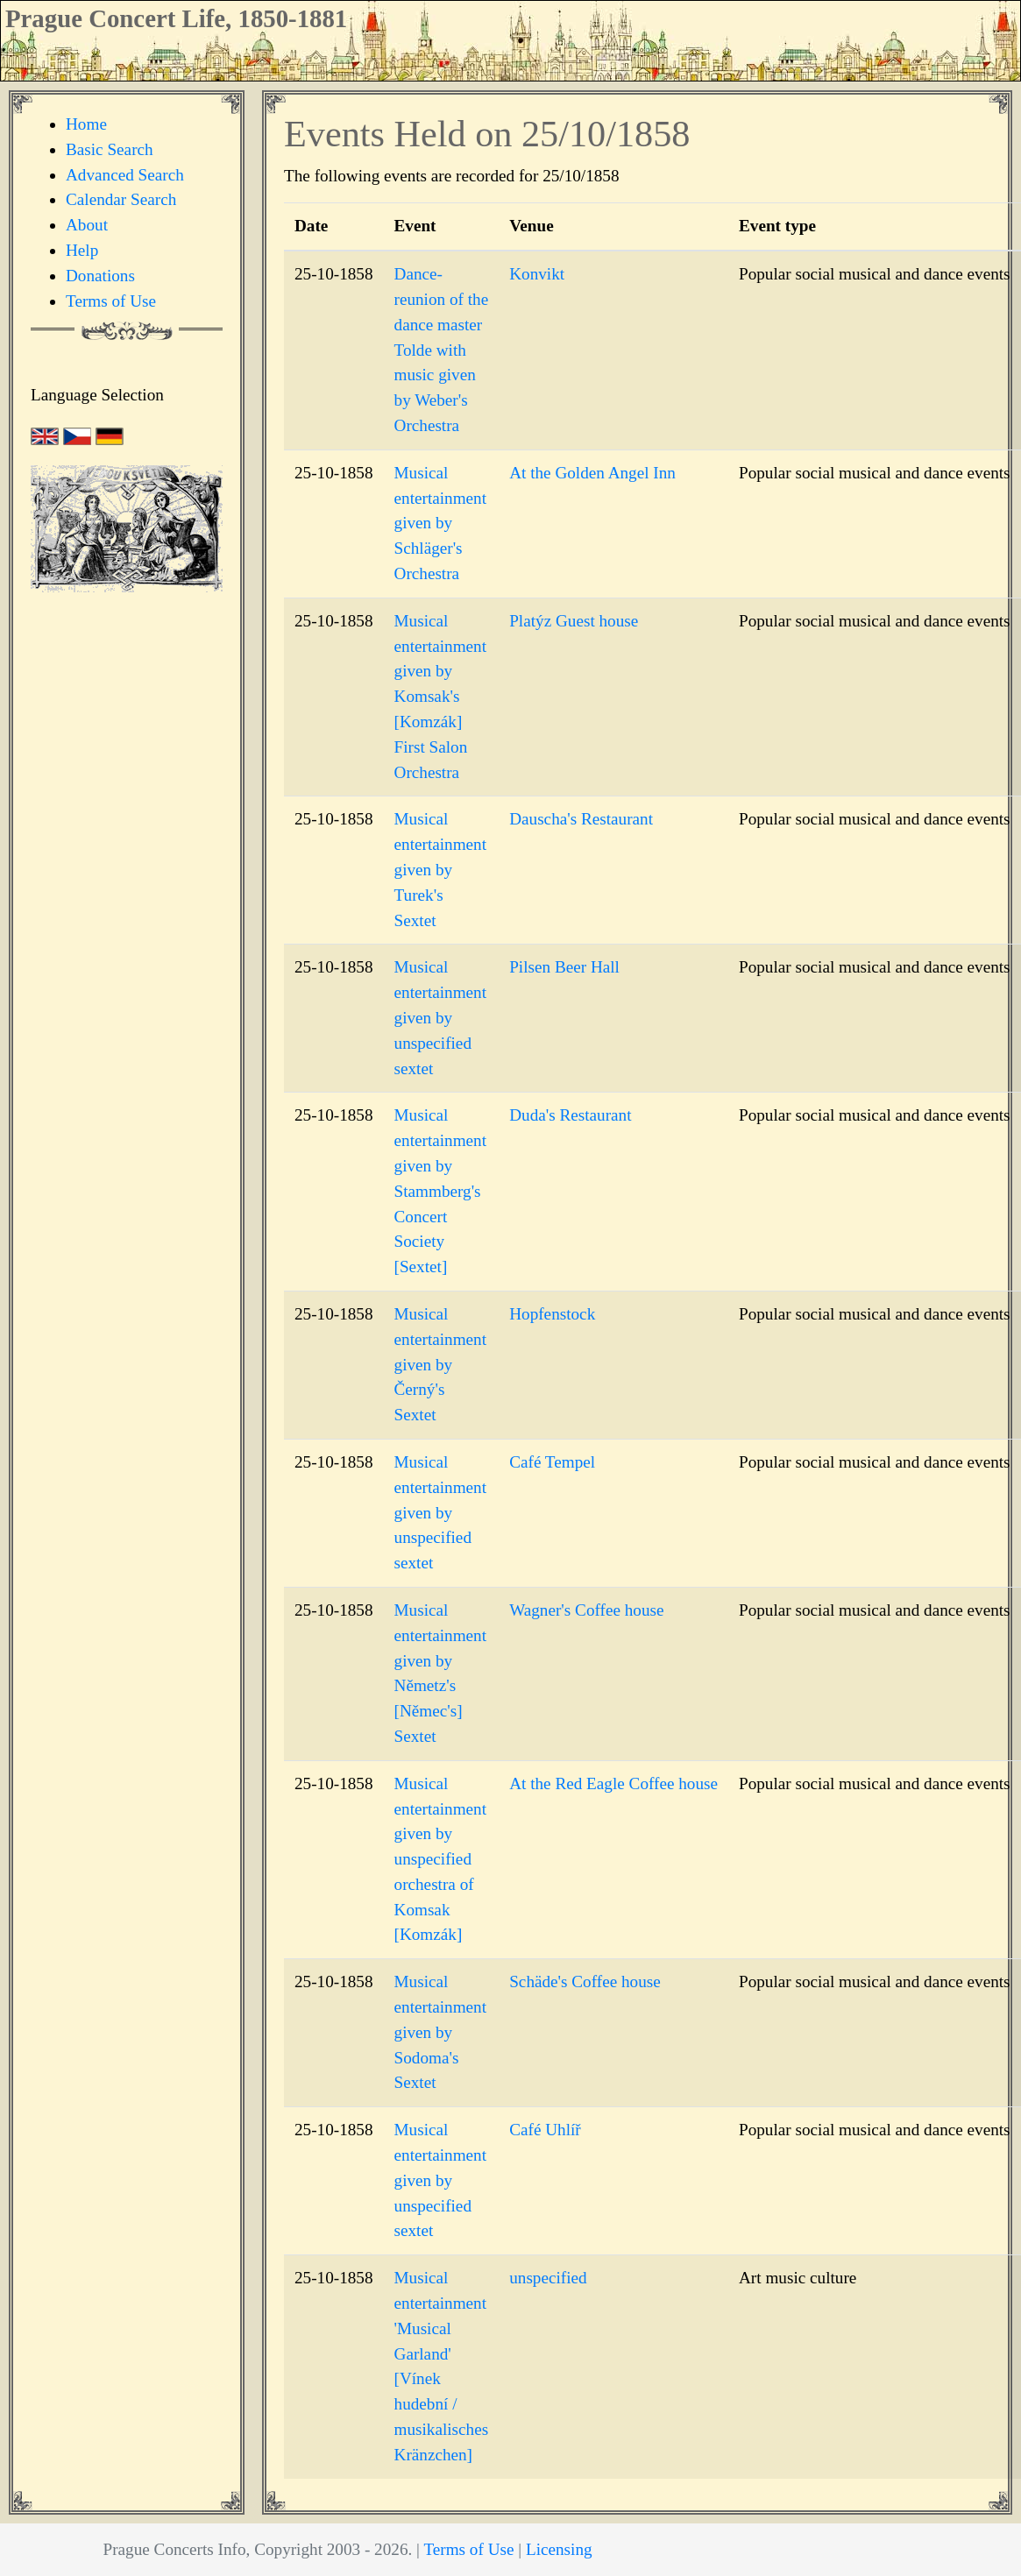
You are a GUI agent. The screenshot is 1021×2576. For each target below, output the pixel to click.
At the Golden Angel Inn (592, 473)
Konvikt (536, 274)
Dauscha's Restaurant (581, 819)
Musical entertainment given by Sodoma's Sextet (440, 2031)
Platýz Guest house (573, 621)
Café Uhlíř (545, 2129)
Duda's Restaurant (570, 1115)
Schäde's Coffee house (585, 1981)
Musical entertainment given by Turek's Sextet (440, 869)
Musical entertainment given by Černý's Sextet (440, 1364)
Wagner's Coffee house (586, 1610)
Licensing (559, 2549)
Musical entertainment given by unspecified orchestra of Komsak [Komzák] (440, 1859)
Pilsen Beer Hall (564, 967)
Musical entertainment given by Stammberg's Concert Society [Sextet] (440, 1191)
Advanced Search (125, 175)
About (87, 225)
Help (82, 250)
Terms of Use (111, 301)
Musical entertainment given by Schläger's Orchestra (440, 523)
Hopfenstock (552, 1314)
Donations (100, 275)
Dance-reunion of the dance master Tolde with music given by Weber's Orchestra (441, 350)
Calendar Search (121, 199)
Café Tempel (552, 1462)
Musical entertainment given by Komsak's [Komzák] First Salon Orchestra (440, 697)
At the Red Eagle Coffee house (613, 1783)
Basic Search (109, 149)
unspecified (547, 2277)
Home (86, 124)
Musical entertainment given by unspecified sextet (440, 1017)
